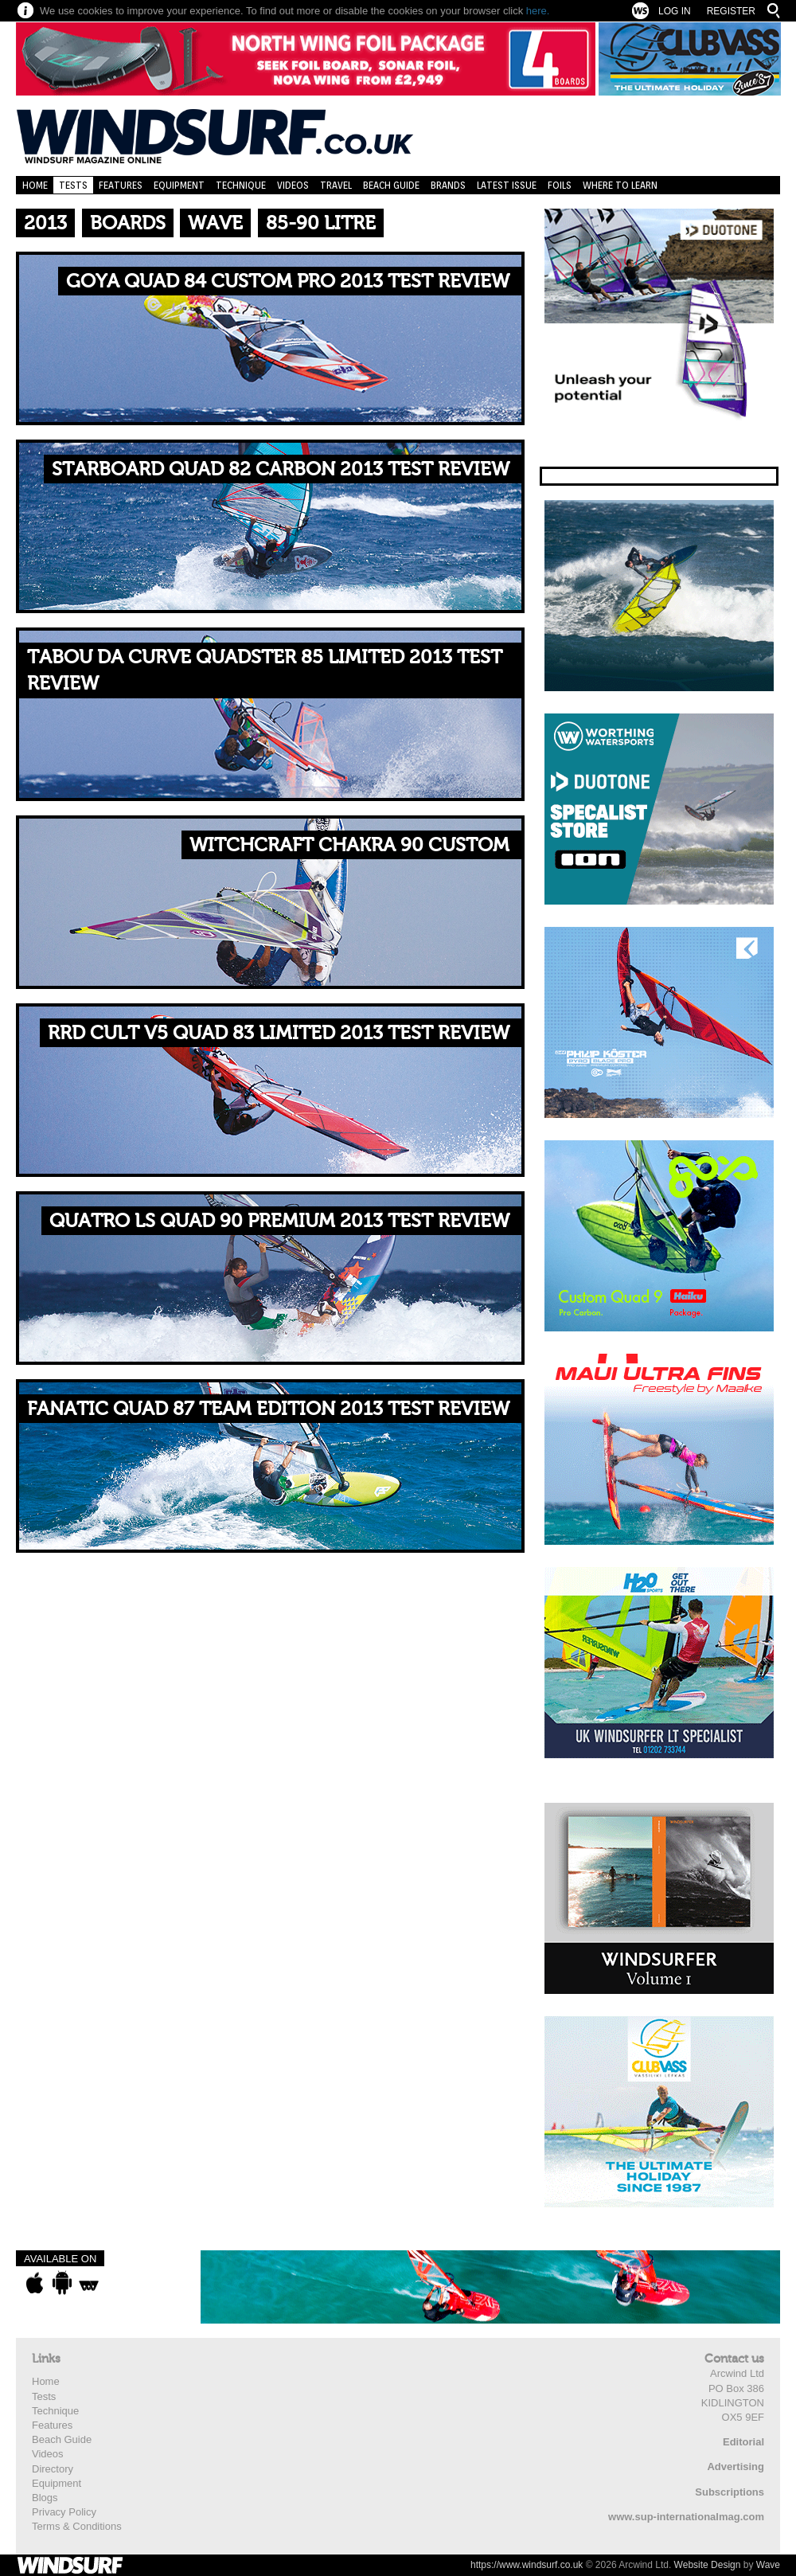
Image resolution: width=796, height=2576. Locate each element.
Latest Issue (507, 185)
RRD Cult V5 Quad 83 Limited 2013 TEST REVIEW (278, 1033)
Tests (73, 185)
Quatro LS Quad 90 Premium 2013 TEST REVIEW (279, 1221)
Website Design (707, 2564)
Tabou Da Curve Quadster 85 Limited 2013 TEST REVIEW (264, 671)
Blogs (45, 2498)
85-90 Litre (321, 223)
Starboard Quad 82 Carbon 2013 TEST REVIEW (280, 469)
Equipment (179, 185)
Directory (52, 2469)
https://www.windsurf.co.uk (526, 2564)
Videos (293, 185)
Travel (336, 185)
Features (120, 185)
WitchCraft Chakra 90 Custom (349, 845)
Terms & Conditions (77, 2526)
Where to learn (620, 185)
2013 (45, 223)
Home (35, 185)
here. (538, 11)
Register (731, 11)
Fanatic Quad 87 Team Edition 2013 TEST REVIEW (268, 1409)
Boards (128, 223)
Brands (448, 185)
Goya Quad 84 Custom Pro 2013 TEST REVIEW (287, 281)
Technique (241, 185)
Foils (560, 185)
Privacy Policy (64, 2512)
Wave (215, 223)
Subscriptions (729, 2492)
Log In (674, 11)
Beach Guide (391, 185)
